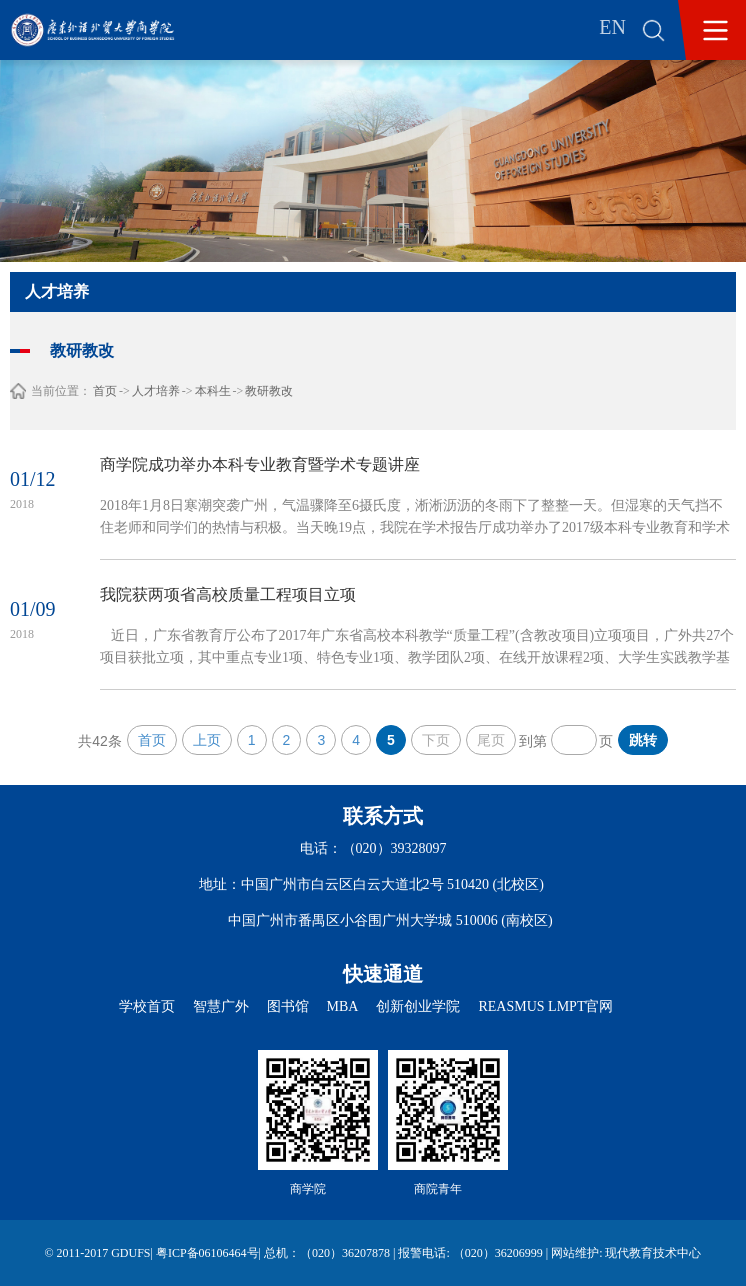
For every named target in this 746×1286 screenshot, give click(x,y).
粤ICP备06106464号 (207, 1253)
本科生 (213, 391)
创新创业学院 (418, 1006)
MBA (343, 1006)
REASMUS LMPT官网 (545, 1006)
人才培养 (156, 391)
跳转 (643, 740)
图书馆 (288, 1006)
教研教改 (269, 391)
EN (612, 27)
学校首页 (147, 1006)
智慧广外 (221, 1006)
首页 (105, 391)
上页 (207, 740)
